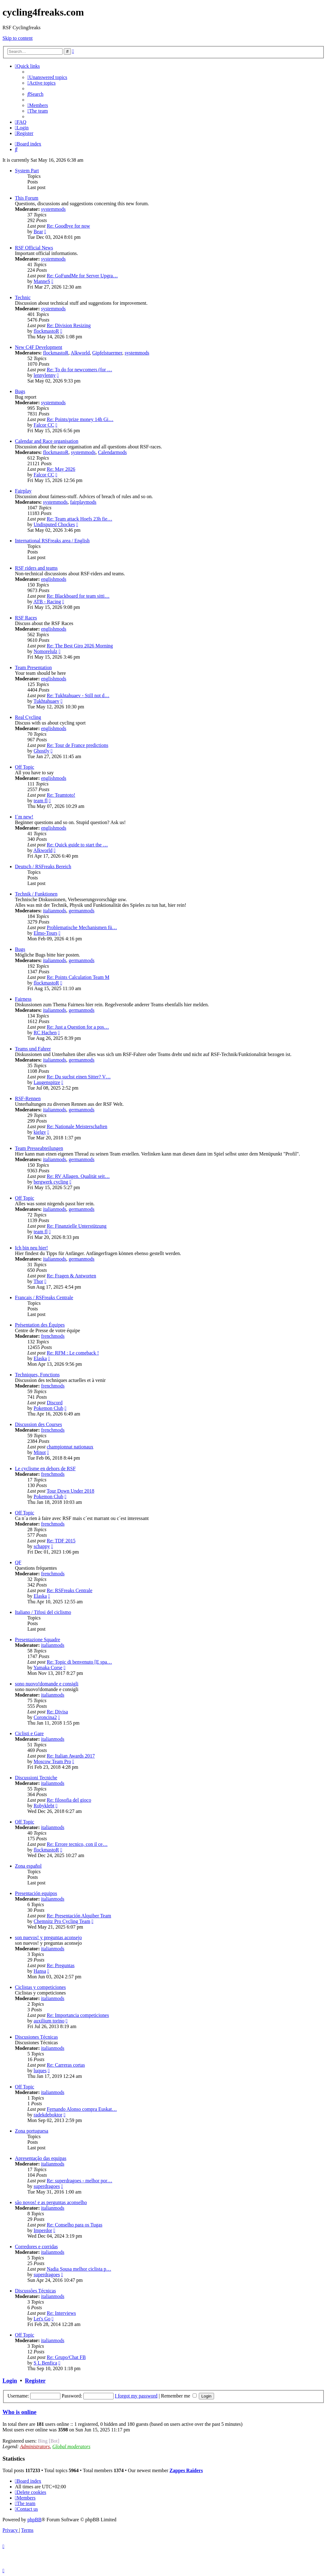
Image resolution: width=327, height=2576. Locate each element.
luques (40, 2070)
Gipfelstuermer (107, 352)
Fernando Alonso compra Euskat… (82, 2109)
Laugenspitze (47, 1082)
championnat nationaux (70, 1446)
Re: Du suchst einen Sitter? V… (78, 1076)
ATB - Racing (47, 601)
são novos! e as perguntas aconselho (51, 2202)
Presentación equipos (36, 1893)
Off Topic (24, 767)
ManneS (42, 281)
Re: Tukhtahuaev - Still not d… (78, 695)
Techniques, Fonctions (37, 1374)
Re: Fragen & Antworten (71, 1275)
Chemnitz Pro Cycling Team (62, 1921)
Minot (40, 1452)
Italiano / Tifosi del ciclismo (43, 1612)
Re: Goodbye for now (68, 226)
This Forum (26, 198)
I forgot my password (136, 2395)
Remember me (179, 2395)
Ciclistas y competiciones (40, 1987)
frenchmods (53, 1336)
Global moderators (71, 2446)
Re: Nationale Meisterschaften (77, 1126)
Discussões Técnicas (35, 2290)
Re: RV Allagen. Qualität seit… (78, 1176)
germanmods (82, 910)
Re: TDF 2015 (61, 1540)
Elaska (40, 1358)
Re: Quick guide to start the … (77, 844)
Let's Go (42, 2318)
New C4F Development (38, 347)
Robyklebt (44, 1805)
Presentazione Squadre (37, 1639)
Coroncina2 (45, 1717)
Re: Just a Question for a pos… (78, 1027)
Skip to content (17, 38)
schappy (42, 1546)
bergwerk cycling (51, 1181)
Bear (38, 231)
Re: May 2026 (61, 469)
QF (18, 1562)
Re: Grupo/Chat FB (66, 2357)
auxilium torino (49, 2020)
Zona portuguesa (31, 2131)
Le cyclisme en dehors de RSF (45, 1468)
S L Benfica (45, 2362)
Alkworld (80, 352)
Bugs (20, 391)
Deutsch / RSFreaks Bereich (43, 866)
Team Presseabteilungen (39, 1148)
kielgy (40, 1132)
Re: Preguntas (60, 1965)
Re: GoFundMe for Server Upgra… (82, 275)
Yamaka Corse (47, 1667)
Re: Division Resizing (69, 325)
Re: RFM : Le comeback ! (73, 1352)
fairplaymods (83, 502)
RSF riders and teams (36, 568)
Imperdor (43, 2230)
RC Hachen (45, 1032)
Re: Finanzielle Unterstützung (76, 1226)
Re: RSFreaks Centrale (69, 1590)
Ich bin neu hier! (31, 1247)
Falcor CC (44, 425)
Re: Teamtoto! (61, 795)
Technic (22, 297)
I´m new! (24, 816)
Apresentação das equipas (40, 2158)
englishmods (53, 579)
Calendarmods (112, 452)
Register (35, 2380)
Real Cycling (28, 717)
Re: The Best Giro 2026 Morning (80, 645)
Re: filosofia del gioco (69, 1800)
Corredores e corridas (36, 2246)
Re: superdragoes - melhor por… (79, 2180)
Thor (38, 1281)
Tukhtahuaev (46, 701)
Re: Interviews (61, 2313)
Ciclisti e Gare (29, 1733)
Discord (55, 1402)
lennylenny (45, 375)
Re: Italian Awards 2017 (71, 1755)
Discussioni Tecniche (36, 1777)
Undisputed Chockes (54, 524)
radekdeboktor (48, 2114)
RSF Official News (34, 247)
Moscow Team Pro (52, 1761)
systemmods (53, 209)
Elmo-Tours (45, 933)
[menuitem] (47, 77)
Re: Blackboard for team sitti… (78, 596)
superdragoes (47, 2186)
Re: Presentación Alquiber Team (79, 1915)
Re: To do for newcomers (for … (79, 369)
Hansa (40, 1971)
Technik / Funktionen (36, 894)
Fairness (23, 999)
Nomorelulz (45, 651)
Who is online (19, 2412)
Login (9, 2380)
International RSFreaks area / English (52, 540)
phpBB (34, 2519)
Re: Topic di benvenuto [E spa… (79, 1662)
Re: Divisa (57, 1711)
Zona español (28, 1866)
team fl (41, 800)
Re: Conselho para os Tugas (74, 2224)
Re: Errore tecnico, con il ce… (77, 1844)
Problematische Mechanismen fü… (82, 927)
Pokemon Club (48, 1408)
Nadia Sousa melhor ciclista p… (79, 2269)
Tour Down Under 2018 (70, 1491)
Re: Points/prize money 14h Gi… (80, 419)
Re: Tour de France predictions (77, 745)
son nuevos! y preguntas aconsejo (48, 1937)
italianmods (54, 910)
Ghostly (41, 750)
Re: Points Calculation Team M (78, 977)
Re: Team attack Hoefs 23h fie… (79, 518)
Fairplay (23, 490)
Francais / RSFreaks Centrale (44, 1297)
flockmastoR (46, 331)
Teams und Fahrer (33, 1048)
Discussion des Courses (38, 1424)
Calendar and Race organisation (46, 441)
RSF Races (26, 617)
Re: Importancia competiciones (78, 2015)
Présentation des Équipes (40, 1324)
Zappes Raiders (186, 2470)
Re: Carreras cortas (66, 2065)
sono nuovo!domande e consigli (46, 1683)
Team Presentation (33, 667)
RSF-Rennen (28, 1098)
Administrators (35, 2446)
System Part (27, 170)
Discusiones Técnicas (36, 2037)
